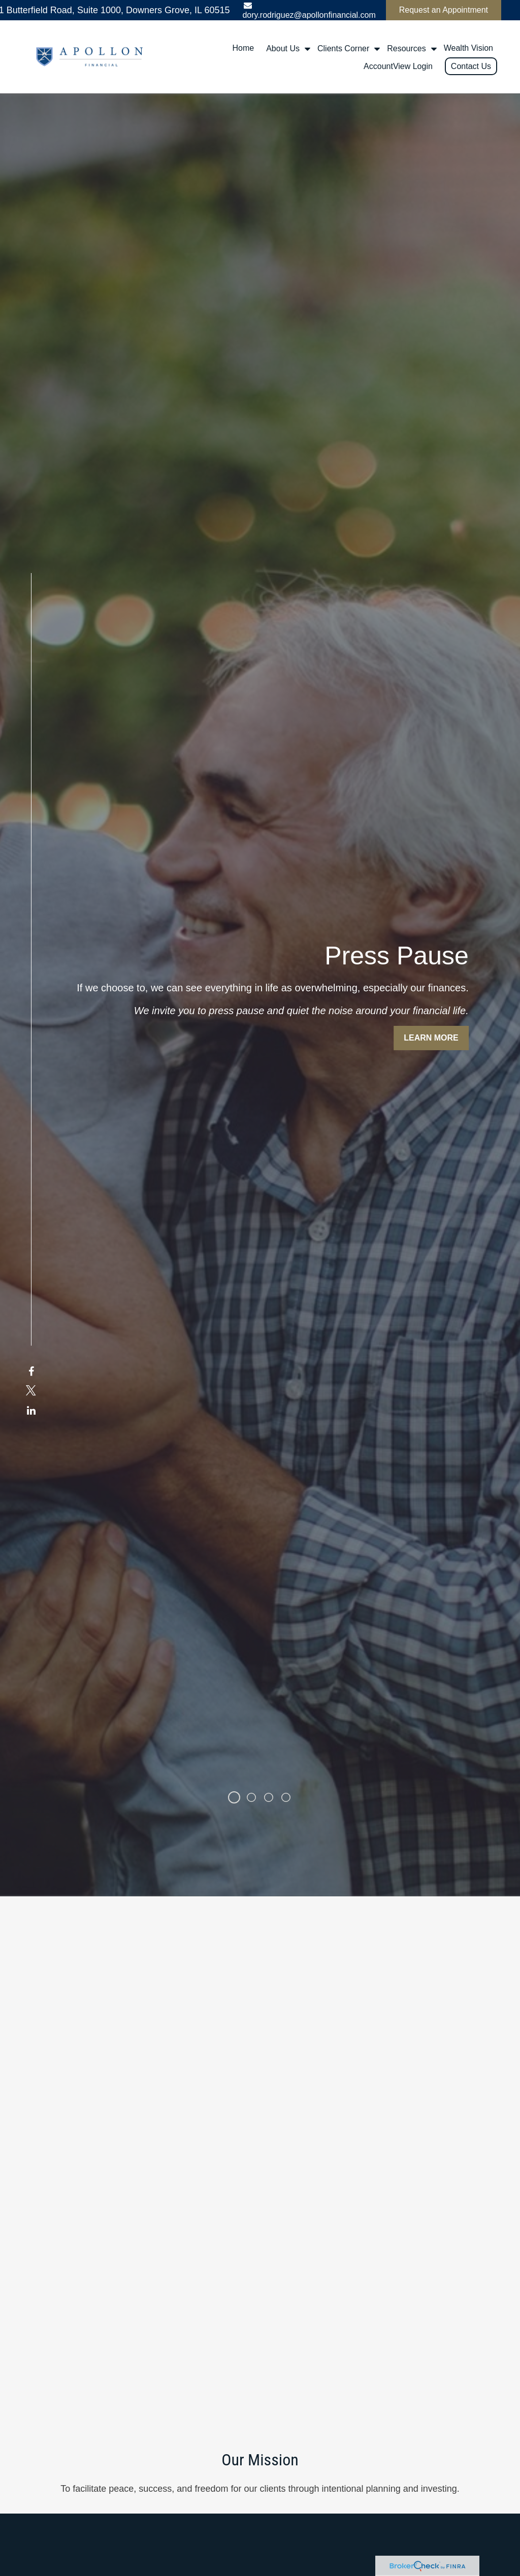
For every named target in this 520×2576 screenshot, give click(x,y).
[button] (243, 48)
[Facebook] (31, 1306)
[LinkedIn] (31, 1345)
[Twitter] (31, 1326)
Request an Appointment (443, 10)
